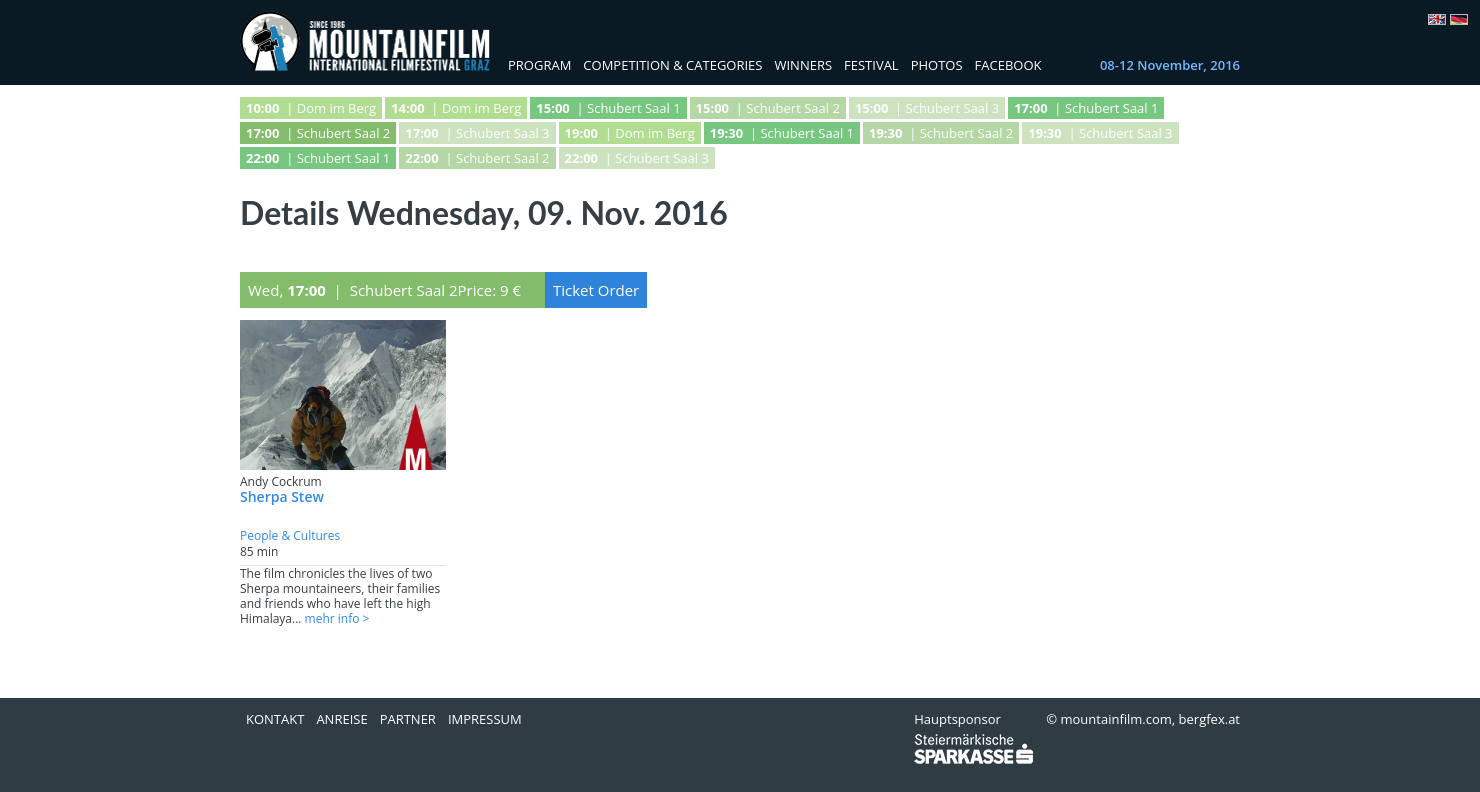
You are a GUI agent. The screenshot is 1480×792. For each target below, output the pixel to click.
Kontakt (275, 719)
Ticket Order (596, 290)
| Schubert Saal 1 (608, 108)
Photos (937, 65)
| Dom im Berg (311, 108)
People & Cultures (290, 535)
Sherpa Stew (282, 496)
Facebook (1008, 65)
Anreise (341, 719)
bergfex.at (1209, 719)
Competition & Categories (672, 65)
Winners (803, 65)
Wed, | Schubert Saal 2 (353, 290)
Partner (408, 719)
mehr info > (337, 618)
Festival (871, 65)
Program (539, 65)
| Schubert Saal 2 (768, 108)
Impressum (485, 719)
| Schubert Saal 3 (927, 108)
